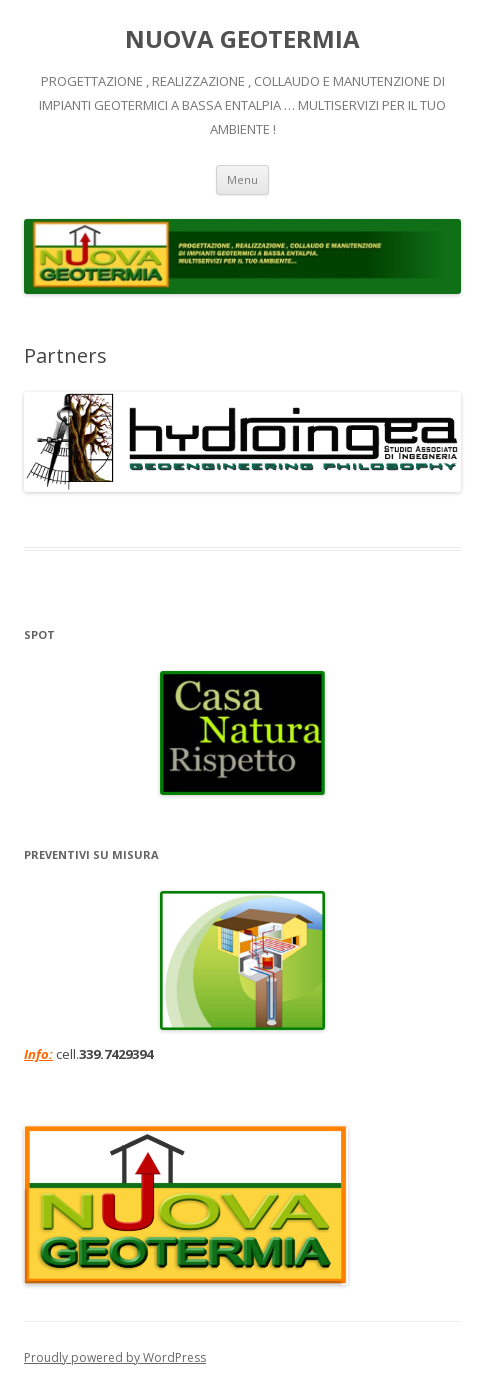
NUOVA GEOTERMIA (242, 39)
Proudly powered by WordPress (115, 1357)
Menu (242, 179)
